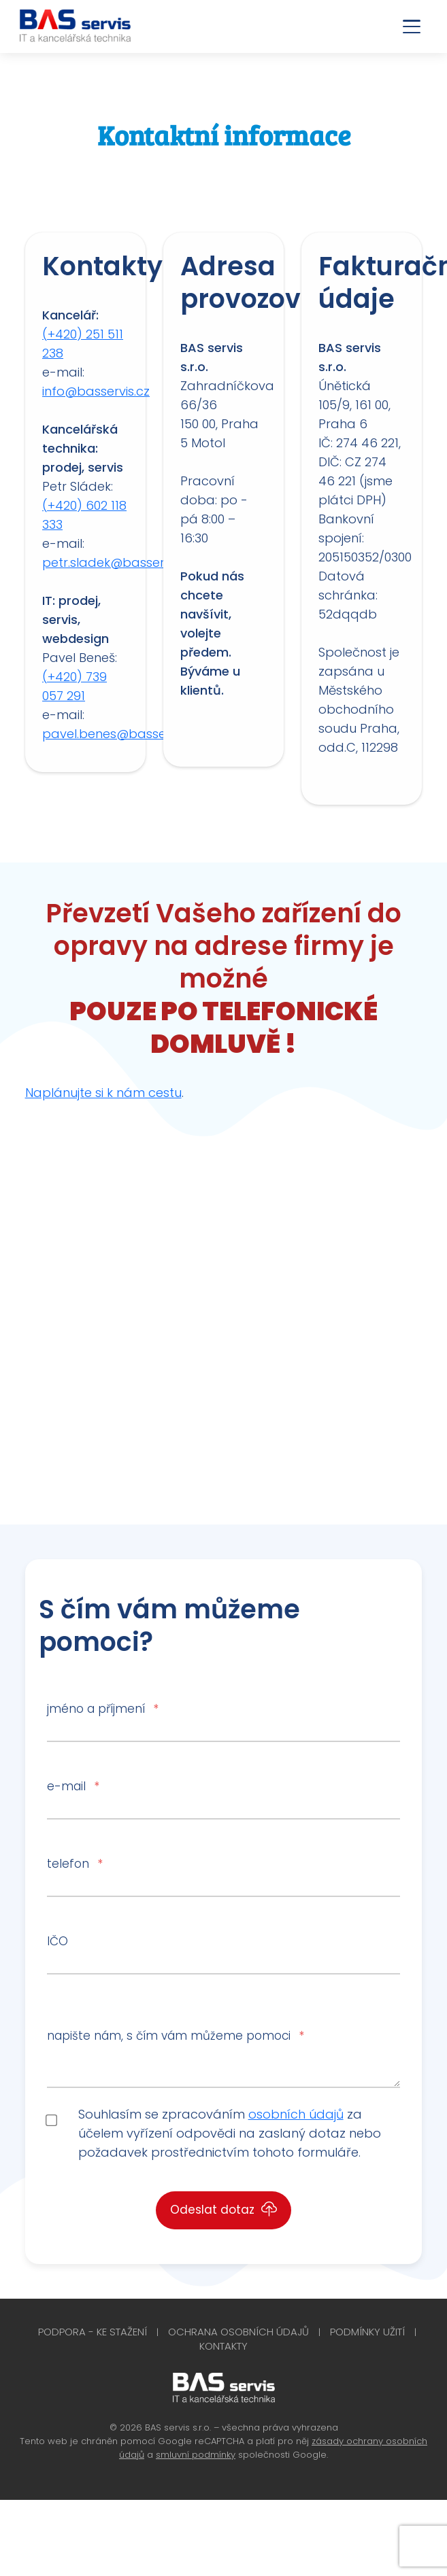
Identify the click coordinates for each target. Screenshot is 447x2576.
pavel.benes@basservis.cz (121, 733)
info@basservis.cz (96, 391)
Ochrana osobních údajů (238, 2332)
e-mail (73, 1786)
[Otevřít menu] (411, 26)
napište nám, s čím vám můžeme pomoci (175, 2035)
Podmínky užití (367, 2332)
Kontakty (223, 2346)
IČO (57, 1941)
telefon (74, 1864)
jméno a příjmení (102, 1709)
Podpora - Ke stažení (92, 2332)
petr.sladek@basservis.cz (118, 562)
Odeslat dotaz (223, 2210)
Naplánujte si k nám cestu (103, 1092)
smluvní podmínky (195, 2454)
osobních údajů (296, 2114)
